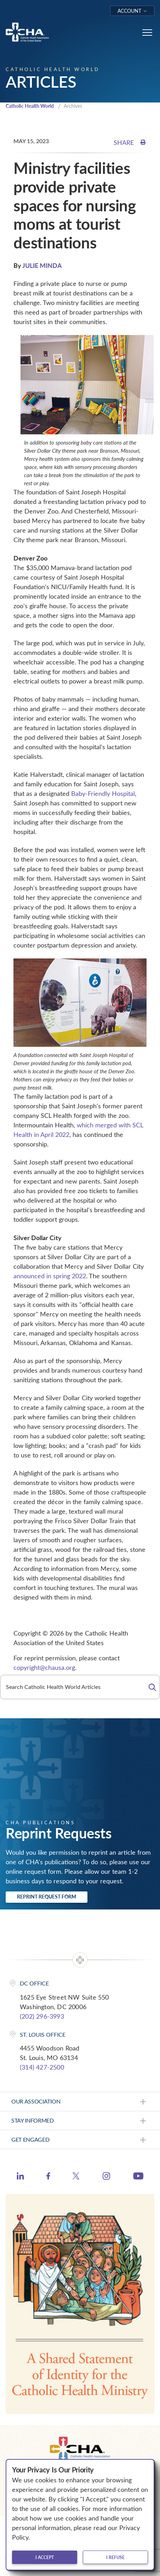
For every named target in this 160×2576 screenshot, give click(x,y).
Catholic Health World (30, 105)
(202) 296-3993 (42, 2016)
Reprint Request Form (46, 1896)
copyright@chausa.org (44, 1667)
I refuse (115, 2557)
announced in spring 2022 (49, 1276)
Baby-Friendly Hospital (103, 793)
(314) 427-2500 (42, 2067)
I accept (44, 2557)
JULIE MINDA (42, 265)
